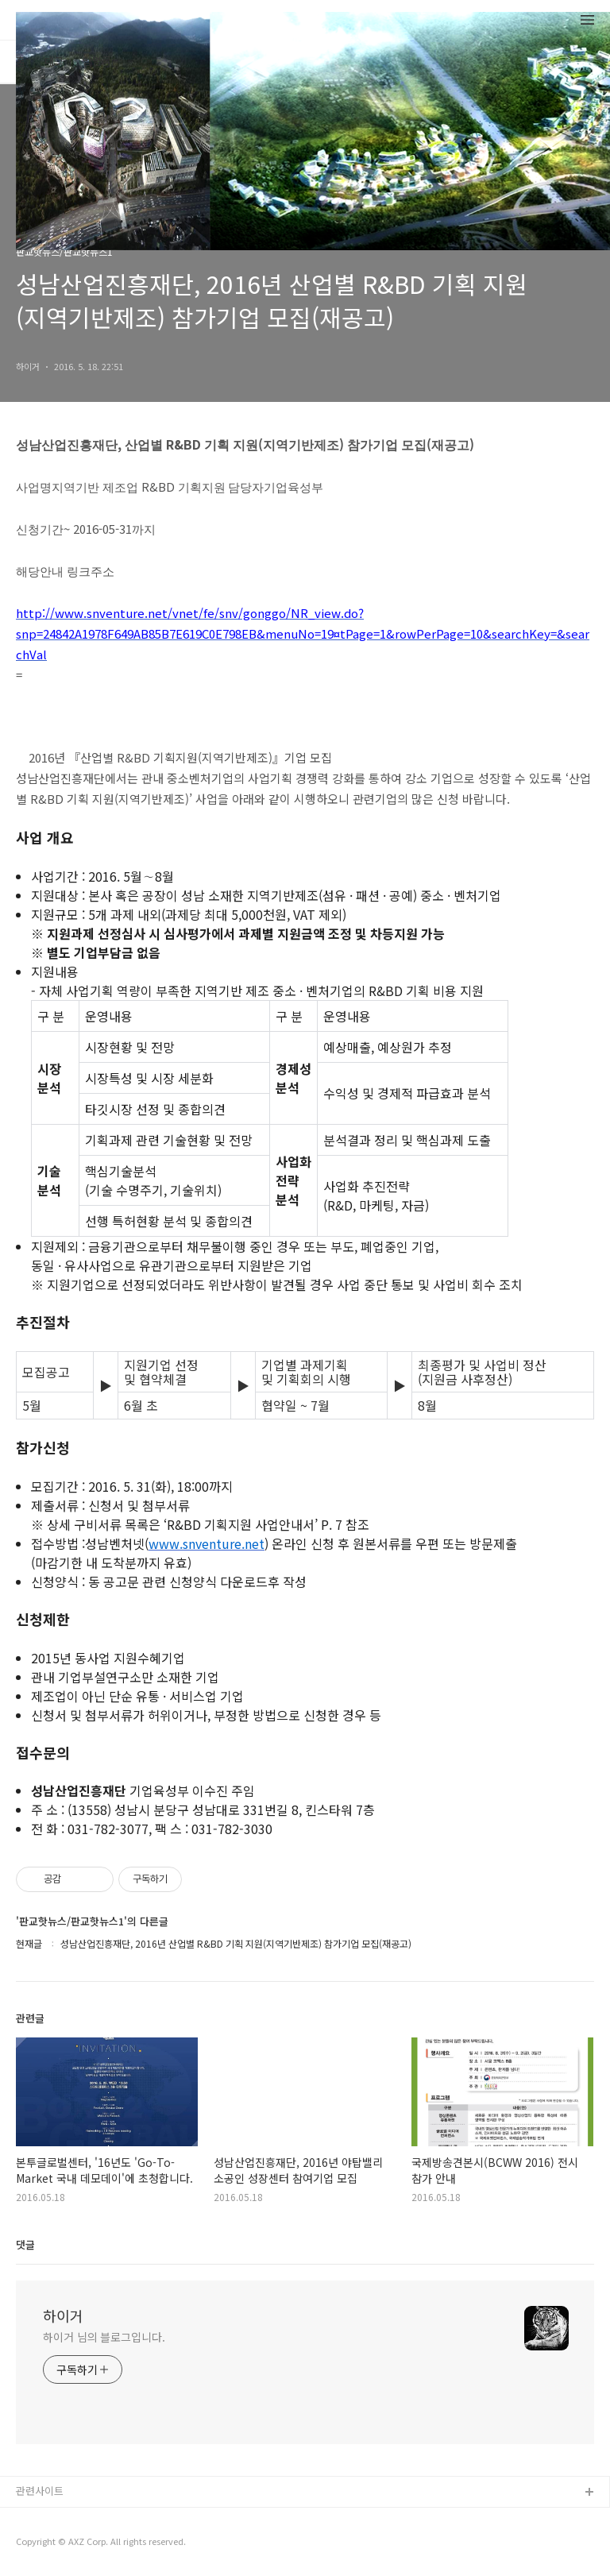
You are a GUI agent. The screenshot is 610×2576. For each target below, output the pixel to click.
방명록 (97, 60)
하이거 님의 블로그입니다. (104, 2337)
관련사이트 (40, 2490)
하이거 (63, 2315)
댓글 (25, 2244)
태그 (54, 60)
